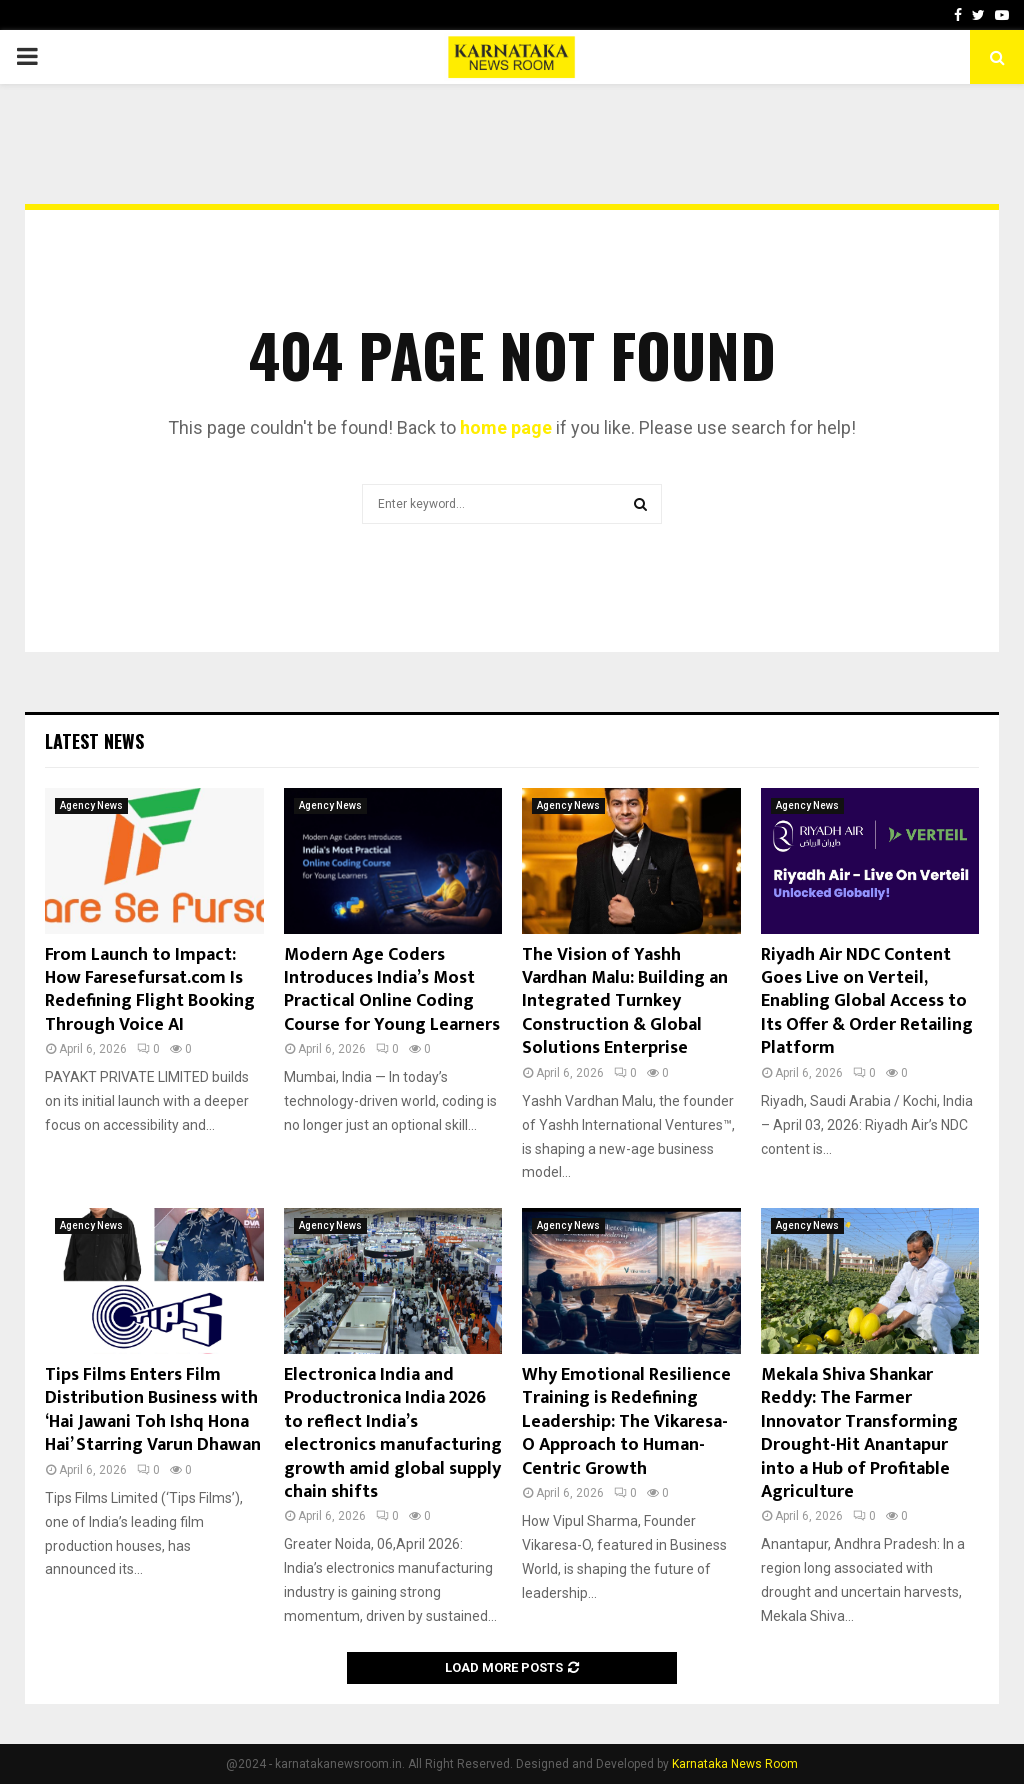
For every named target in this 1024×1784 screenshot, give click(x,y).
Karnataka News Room (735, 1764)
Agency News (91, 805)
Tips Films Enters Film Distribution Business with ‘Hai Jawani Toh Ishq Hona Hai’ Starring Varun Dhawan (153, 1410)
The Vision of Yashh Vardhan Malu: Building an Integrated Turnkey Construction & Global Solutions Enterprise (625, 1002)
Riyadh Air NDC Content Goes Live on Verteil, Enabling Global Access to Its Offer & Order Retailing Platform (867, 1002)
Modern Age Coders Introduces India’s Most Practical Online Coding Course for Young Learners (392, 990)
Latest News (94, 741)
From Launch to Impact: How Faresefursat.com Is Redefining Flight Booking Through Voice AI (150, 990)
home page (506, 427)
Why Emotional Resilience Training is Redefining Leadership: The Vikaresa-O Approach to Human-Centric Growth (626, 1422)
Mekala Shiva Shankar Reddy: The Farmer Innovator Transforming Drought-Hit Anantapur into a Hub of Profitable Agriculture (859, 1433)
